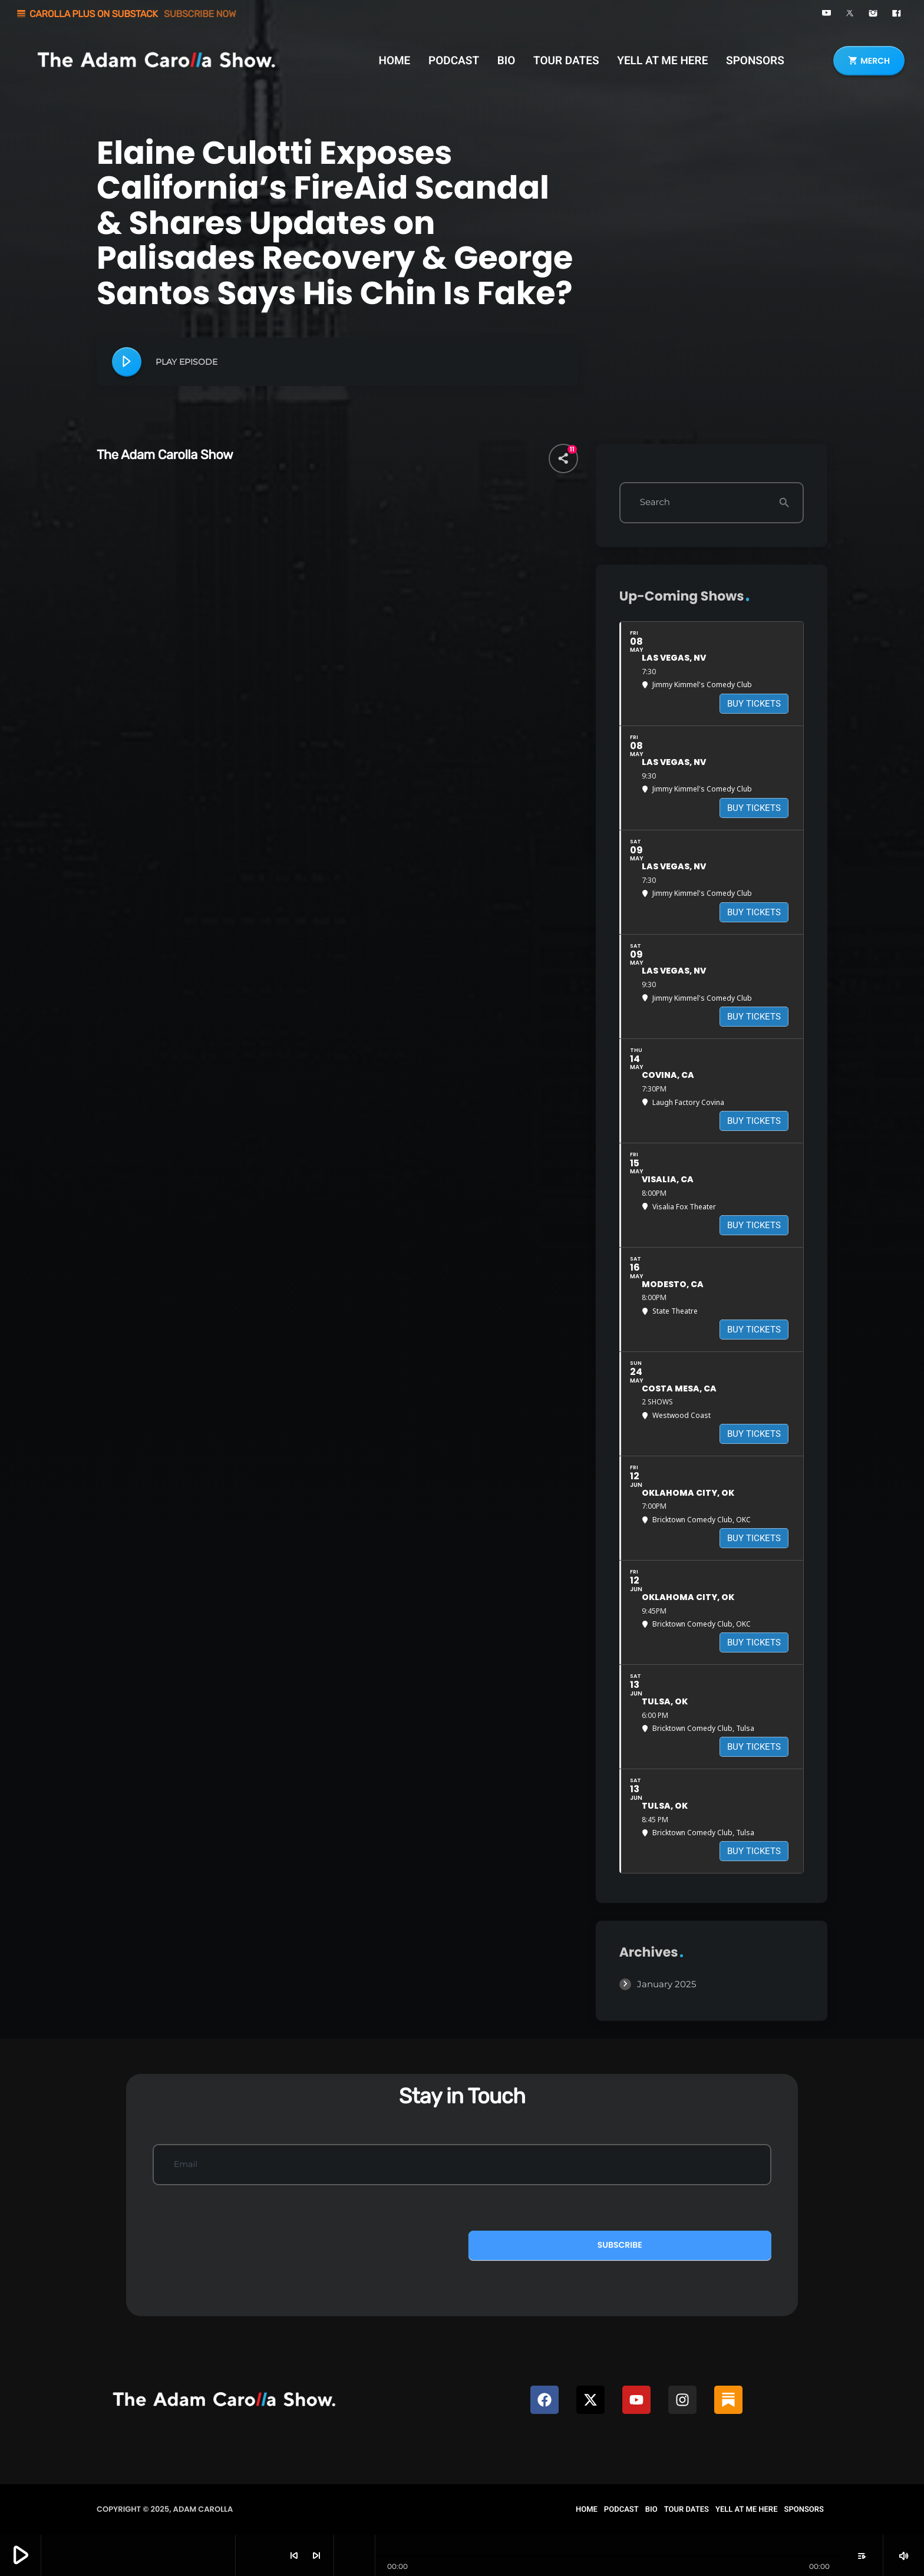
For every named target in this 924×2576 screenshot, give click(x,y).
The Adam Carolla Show (165, 455)
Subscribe (620, 2245)
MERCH (869, 61)
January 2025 (666, 1984)
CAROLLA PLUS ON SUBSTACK (126, 14)
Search (655, 502)
